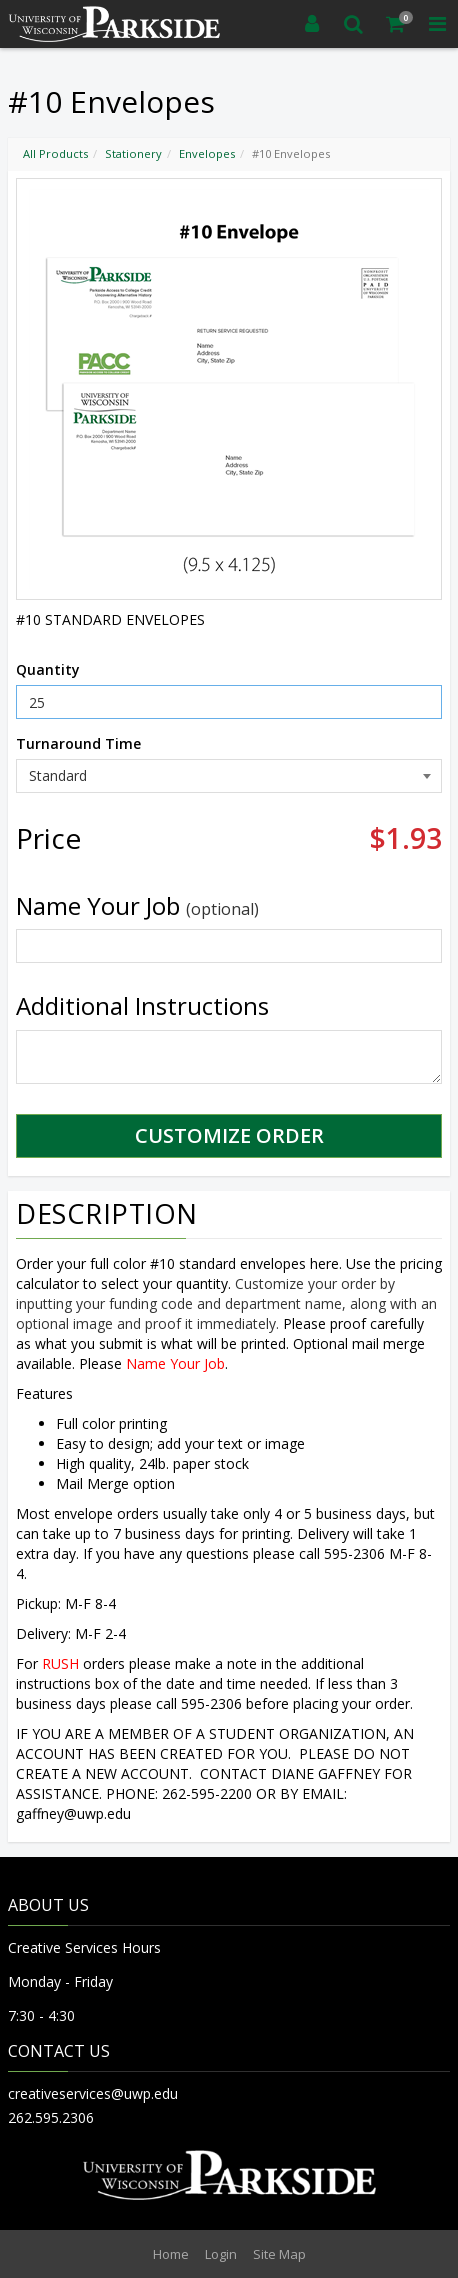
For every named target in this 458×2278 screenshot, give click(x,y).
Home (171, 2254)
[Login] (312, 24)
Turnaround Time (78, 743)
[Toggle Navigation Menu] (437, 24)
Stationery (133, 153)
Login (221, 2254)
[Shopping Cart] (396, 24)
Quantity (48, 669)
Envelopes (207, 153)
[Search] (354, 24)
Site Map (279, 2254)
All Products (55, 153)
